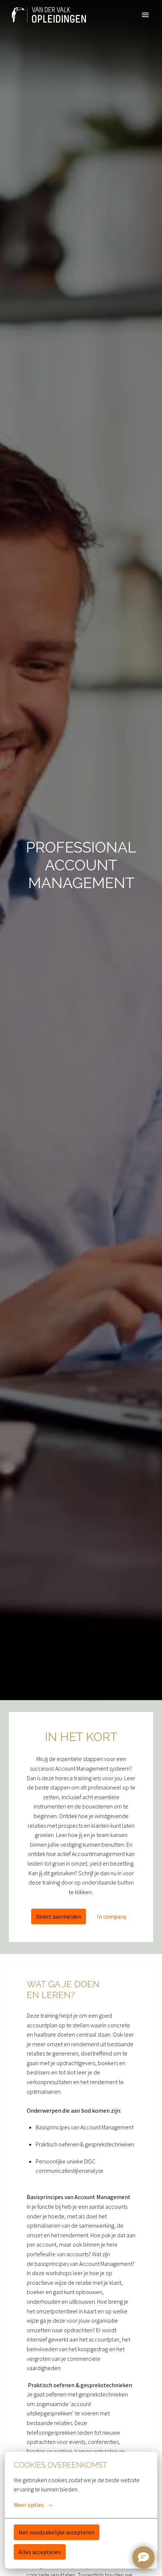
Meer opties (33, 2504)
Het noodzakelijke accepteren (57, 2532)
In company (111, 1916)
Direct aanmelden (58, 1916)
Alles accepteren (40, 2552)
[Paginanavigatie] (145, 14)
